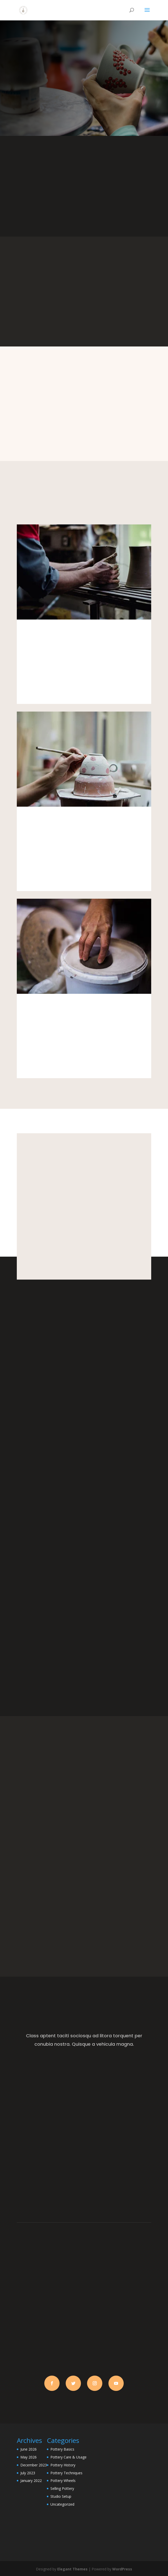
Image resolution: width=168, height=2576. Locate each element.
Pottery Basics (62, 2449)
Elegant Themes (72, 2569)
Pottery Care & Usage (68, 2457)
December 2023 (33, 2465)
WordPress (122, 2569)
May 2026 (28, 2457)
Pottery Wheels (63, 2480)
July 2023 (27, 2472)
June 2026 (28, 2449)
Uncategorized (62, 2504)
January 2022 (31, 2480)
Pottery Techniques (66, 2472)
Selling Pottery (62, 2488)
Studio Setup (60, 2496)
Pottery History (62, 2465)
